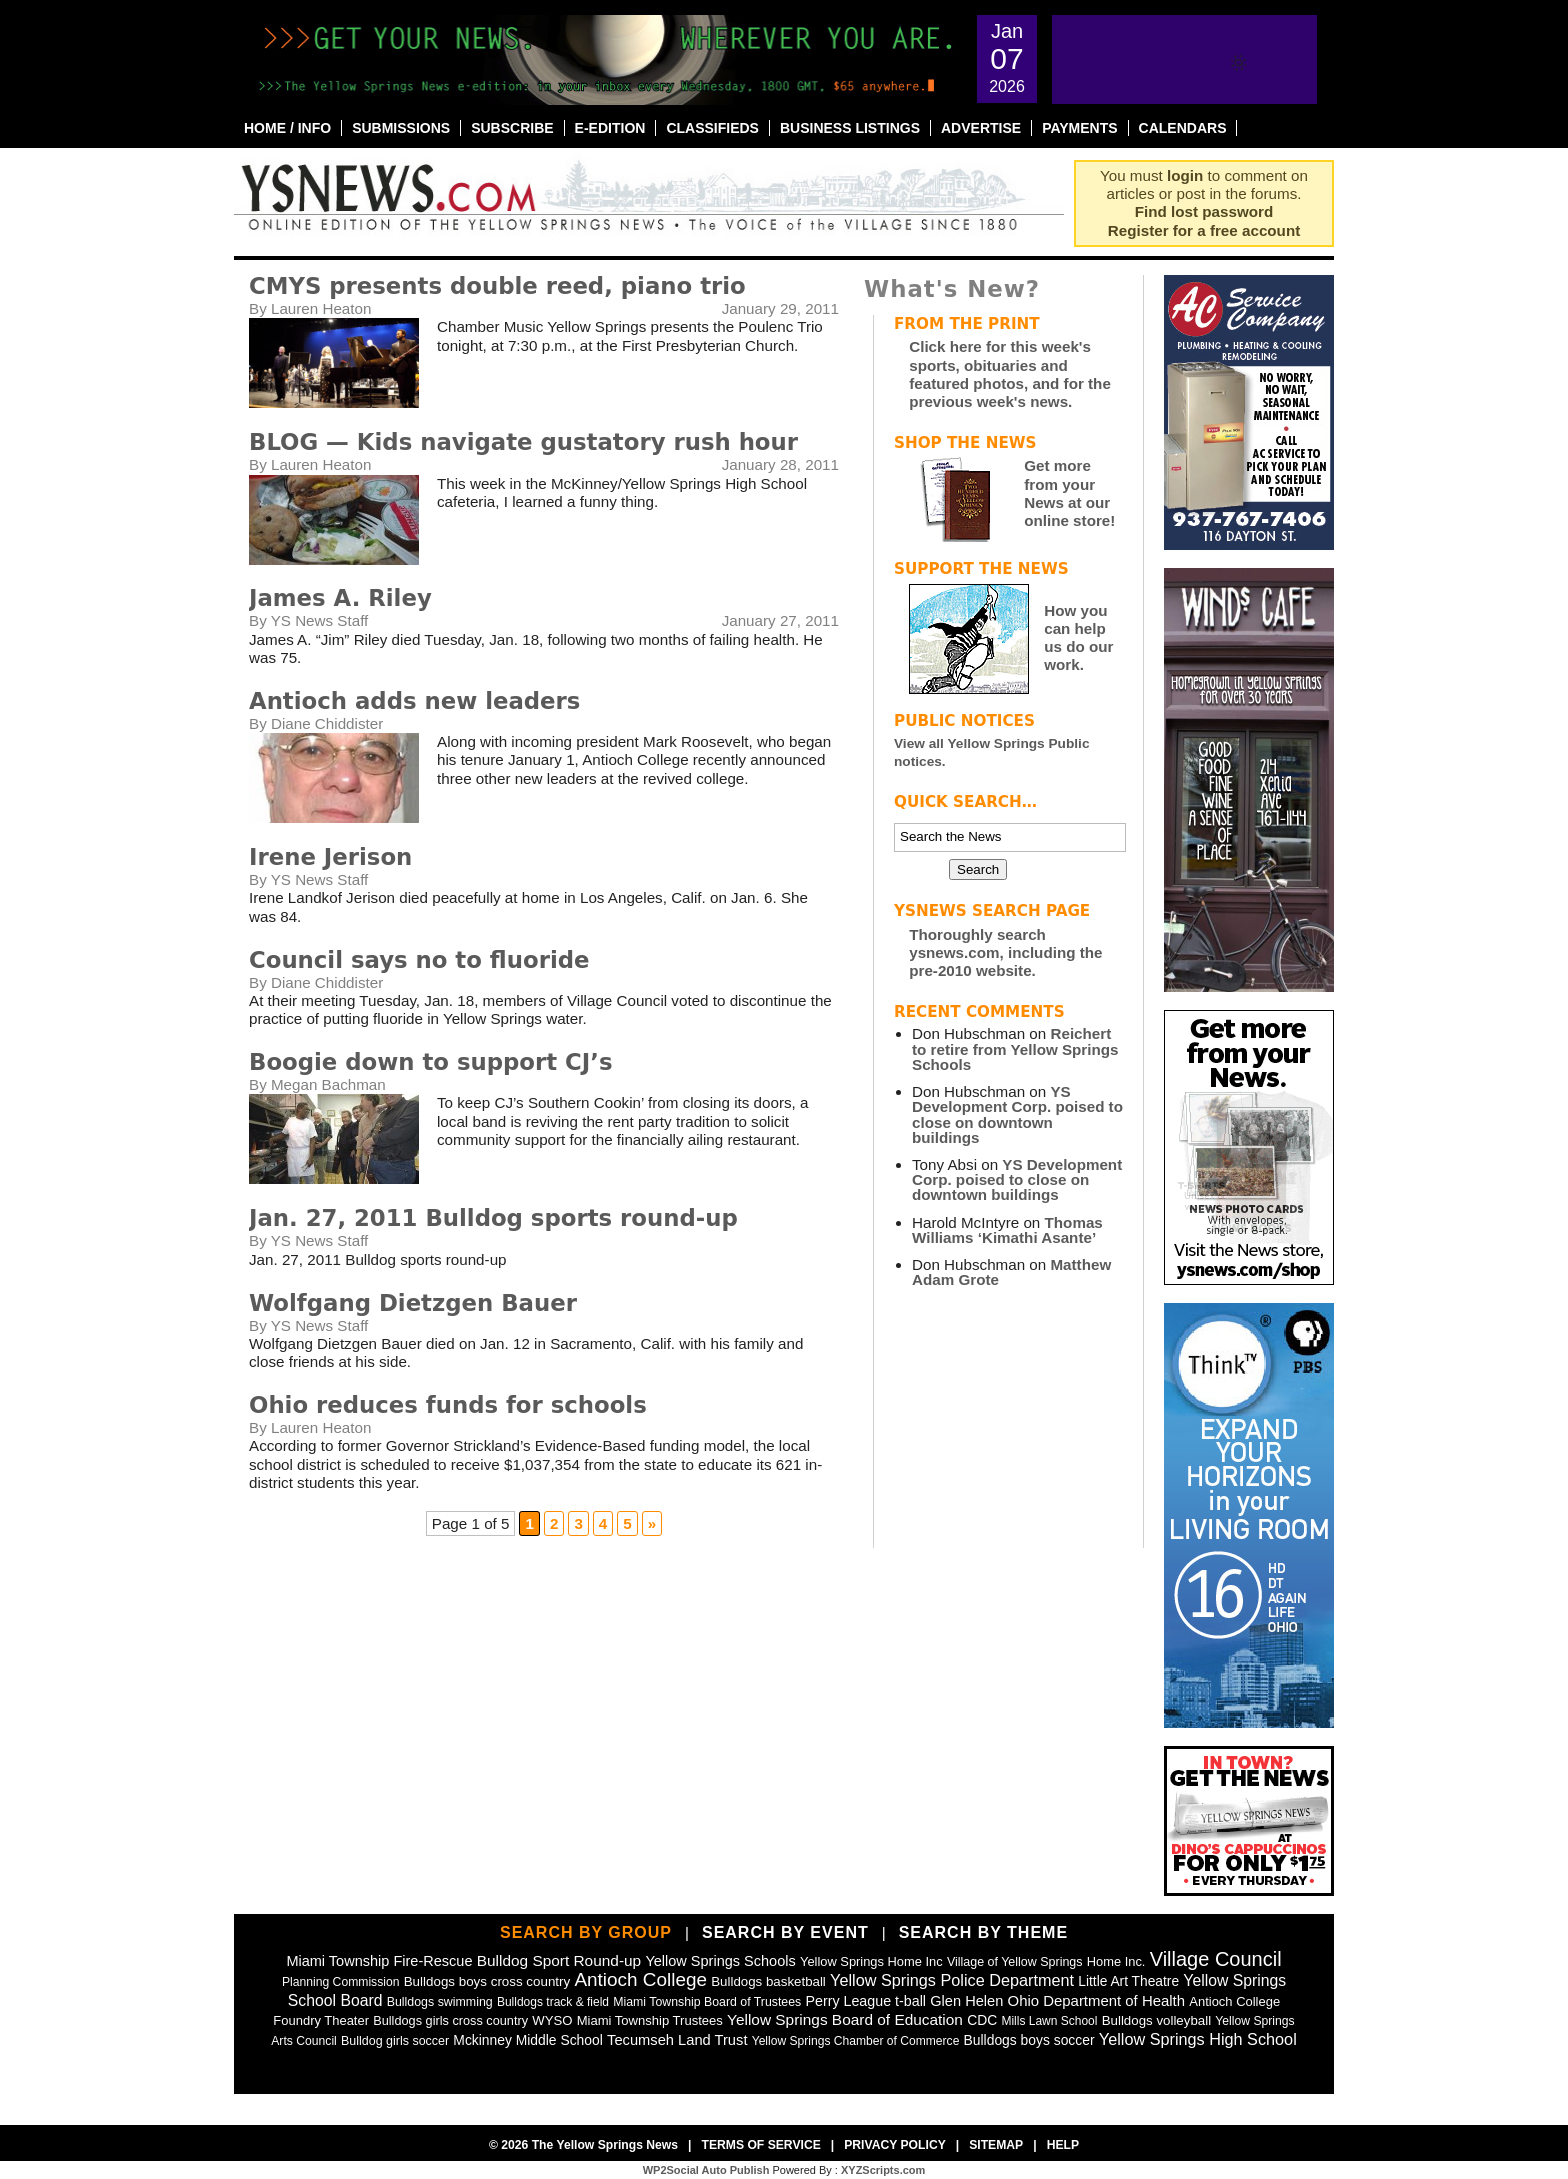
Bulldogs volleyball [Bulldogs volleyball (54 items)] (1156, 2020)
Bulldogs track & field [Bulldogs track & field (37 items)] (553, 2002)
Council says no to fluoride (419, 960)
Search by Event (785, 1932)
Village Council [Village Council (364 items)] (1216, 1959)
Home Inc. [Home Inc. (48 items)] (1116, 1961)
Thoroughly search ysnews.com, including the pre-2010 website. (1005, 952)
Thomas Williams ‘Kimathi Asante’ (1007, 1230)
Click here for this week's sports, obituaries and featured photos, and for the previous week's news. (1010, 374)
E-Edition (610, 128)
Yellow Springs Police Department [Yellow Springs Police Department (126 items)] (952, 1980)
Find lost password (1204, 211)
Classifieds (712, 128)
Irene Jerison (330, 857)
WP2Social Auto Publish (706, 2170)
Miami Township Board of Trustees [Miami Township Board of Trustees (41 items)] (707, 2002)
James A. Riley (340, 598)
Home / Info (287, 128)
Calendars (1183, 128)
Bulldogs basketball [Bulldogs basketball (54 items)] (768, 1981)
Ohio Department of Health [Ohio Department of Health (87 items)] (1097, 2000)
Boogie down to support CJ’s (431, 1062)
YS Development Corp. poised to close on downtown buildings (1017, 1114)
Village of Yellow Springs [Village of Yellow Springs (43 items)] (1015, 1962)
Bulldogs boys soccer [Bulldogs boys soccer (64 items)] (1029, 2040)
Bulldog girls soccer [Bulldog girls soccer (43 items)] (395, 2041)
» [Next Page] (652, 1523)
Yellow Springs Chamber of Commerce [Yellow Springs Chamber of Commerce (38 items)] (856, 2041)
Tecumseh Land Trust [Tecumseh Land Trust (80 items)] (677, 2040)
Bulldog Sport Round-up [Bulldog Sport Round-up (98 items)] (559, 1960)
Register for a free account (1204, 230)
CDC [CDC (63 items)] (982, 2020)
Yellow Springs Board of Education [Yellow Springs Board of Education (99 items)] (845, 2019)
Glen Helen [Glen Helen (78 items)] (966, 2001)
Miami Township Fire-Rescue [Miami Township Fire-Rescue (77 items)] (379, 1961)
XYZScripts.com (883, 2170)
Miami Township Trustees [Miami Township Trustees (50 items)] (650, 2020)
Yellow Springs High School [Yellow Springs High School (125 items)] (1198, 2039)
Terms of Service (760, 2145)
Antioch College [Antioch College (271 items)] (640, 1979)
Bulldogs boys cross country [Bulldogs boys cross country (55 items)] (487, 1981)
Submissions (401, 128)
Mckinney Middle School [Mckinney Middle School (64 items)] (527, 2040)
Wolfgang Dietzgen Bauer (413, 1303)
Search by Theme (983, 1932)
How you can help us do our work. (1078, 638)
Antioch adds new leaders (414, 701)
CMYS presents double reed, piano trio (497, 286)
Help (1063, 2145)
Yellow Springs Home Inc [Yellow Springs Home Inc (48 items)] (871, 1961)
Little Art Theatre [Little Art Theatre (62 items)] (1128, 1981)
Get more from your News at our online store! (1069, 493)
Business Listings (850, 128)
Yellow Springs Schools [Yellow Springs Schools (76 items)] (720, 1961)
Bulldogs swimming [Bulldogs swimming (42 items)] (440, 2002)
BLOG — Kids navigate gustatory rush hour (523, 442)
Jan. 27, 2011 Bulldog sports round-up (493, 1218)
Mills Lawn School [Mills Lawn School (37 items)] (1049, 2021)
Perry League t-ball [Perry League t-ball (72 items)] (865, 2001)
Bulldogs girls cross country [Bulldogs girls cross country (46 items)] (450, 2020)
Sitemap (996, 2145)
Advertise (981, 128)
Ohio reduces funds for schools (448, 1405)
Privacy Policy (895, 2145)
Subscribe (512, 128)
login (1185, 175)
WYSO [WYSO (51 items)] (552, 2020)
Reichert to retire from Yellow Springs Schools (1015, 1048)
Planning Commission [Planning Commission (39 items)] (341, 1982)
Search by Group (586, 1932)
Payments (1079, 128)
